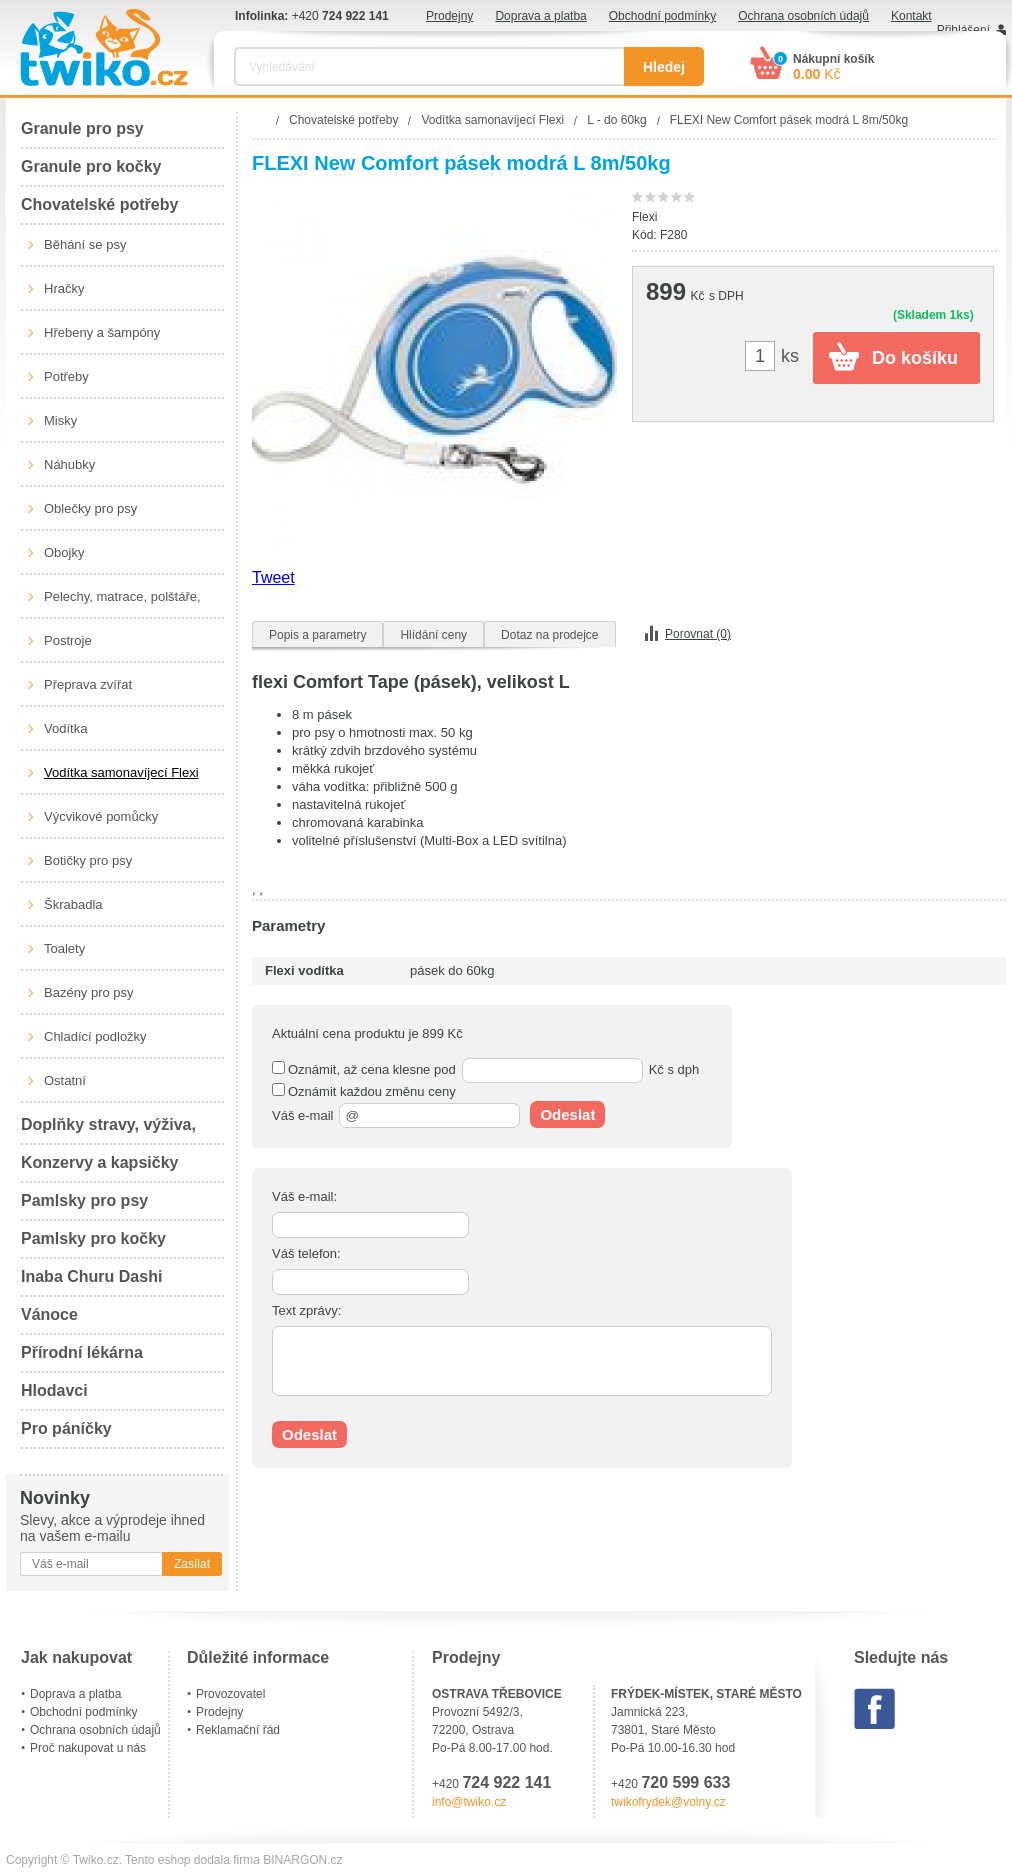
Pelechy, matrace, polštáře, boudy (122, 604)
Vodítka (65, 728)
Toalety (64, 948)
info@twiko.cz (469, 1802)
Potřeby (66, 376)
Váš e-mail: (304, 1196)
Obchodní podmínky (662, 16)
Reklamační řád (238, 1730)
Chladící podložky (95, 1036)
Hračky (64, 288)
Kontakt (911, 16)
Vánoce (49, 1314)
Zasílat (192, 1564)
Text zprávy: (306, 1310)
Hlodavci (54, 1390)
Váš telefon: (306, 1253)
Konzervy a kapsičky (99, 1162)
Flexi (644, 217)
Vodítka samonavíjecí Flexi (121, 772)
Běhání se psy (85, 244)
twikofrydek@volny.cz (668, 1802)
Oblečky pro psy (90, 508)
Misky (60, 420)
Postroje (68, 640)
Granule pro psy (82, 128)
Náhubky (69, 464)
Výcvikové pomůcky (101, 816)
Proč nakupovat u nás (88, 1748)
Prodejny (449, 16)
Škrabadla (73, 904)
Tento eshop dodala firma (192, 1860)
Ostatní (65, 1080)
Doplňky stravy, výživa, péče (108, 1130)
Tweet (273, 577)
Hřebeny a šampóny (102, 332)
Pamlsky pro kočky (93, 1238)
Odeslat (567, 1114)
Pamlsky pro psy (84, 1200)
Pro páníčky (66, 1428)
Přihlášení (963, 30)
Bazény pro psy (89, 992)
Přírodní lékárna (82, 1352)
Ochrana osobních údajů (803, 16)
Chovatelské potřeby (99, 204)
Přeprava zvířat (88, 684)
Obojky (64, 552)
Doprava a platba (540, 16)
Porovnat (698, 634)
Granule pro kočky (91, 166)
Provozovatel (230, 1694)
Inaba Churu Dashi (91, 1276)
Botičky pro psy (88, 860)
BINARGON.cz (302, 1860)
